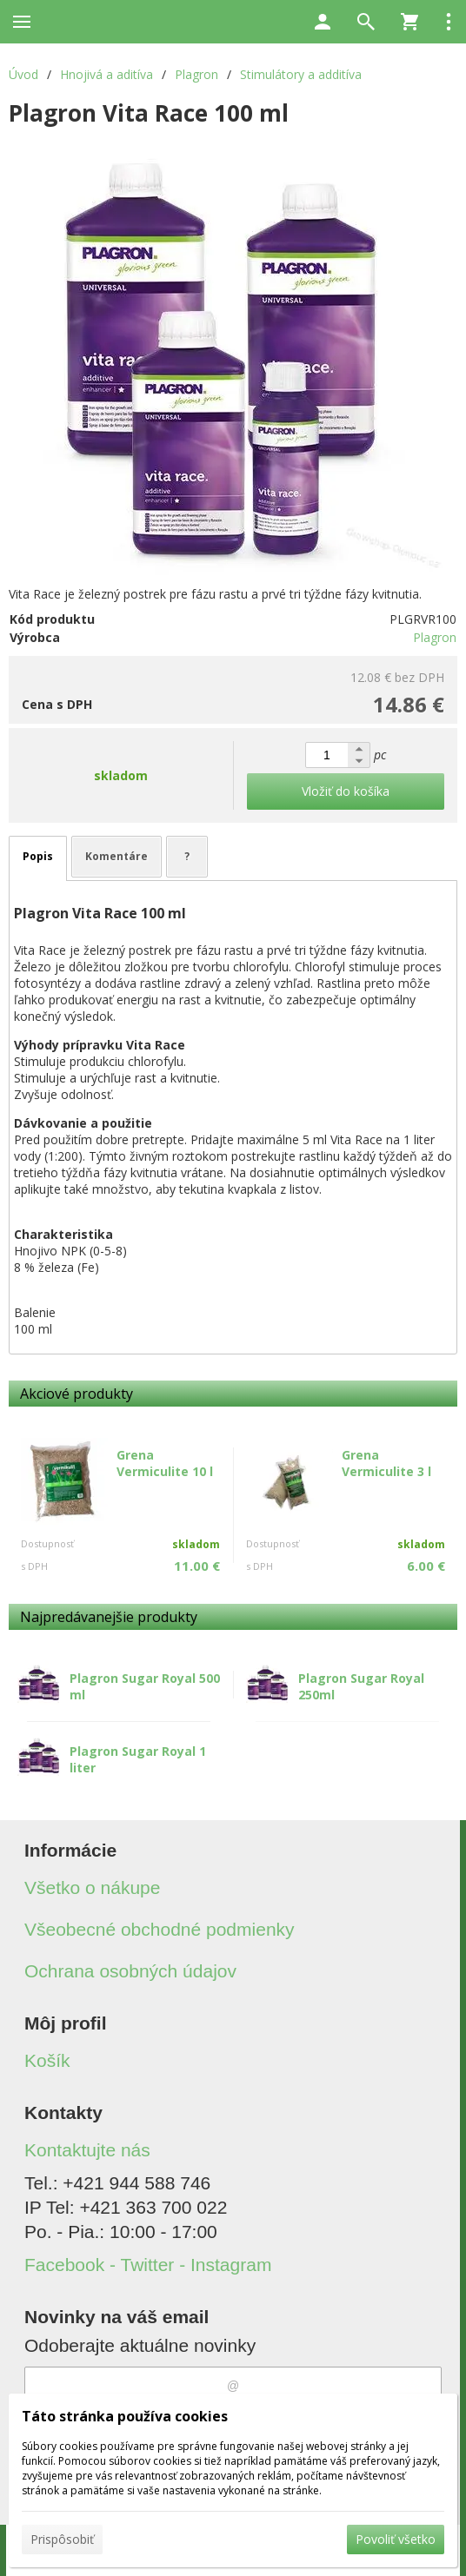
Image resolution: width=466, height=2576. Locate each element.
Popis (38, 856)
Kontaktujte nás (87, 2150)
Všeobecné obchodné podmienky (159, 1929)
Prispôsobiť (62, 2539)
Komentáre (116, 856)
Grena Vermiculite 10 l (164, 1463)
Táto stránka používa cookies (125, 2416)
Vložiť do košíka (345, 791)
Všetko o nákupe (92, 1887)
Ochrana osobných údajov (130, 1971)
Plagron (434, 637)
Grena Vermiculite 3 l (386, 1463)
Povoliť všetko (396, 2539)
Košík (47, 2060)
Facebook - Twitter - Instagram (147, 2265)
